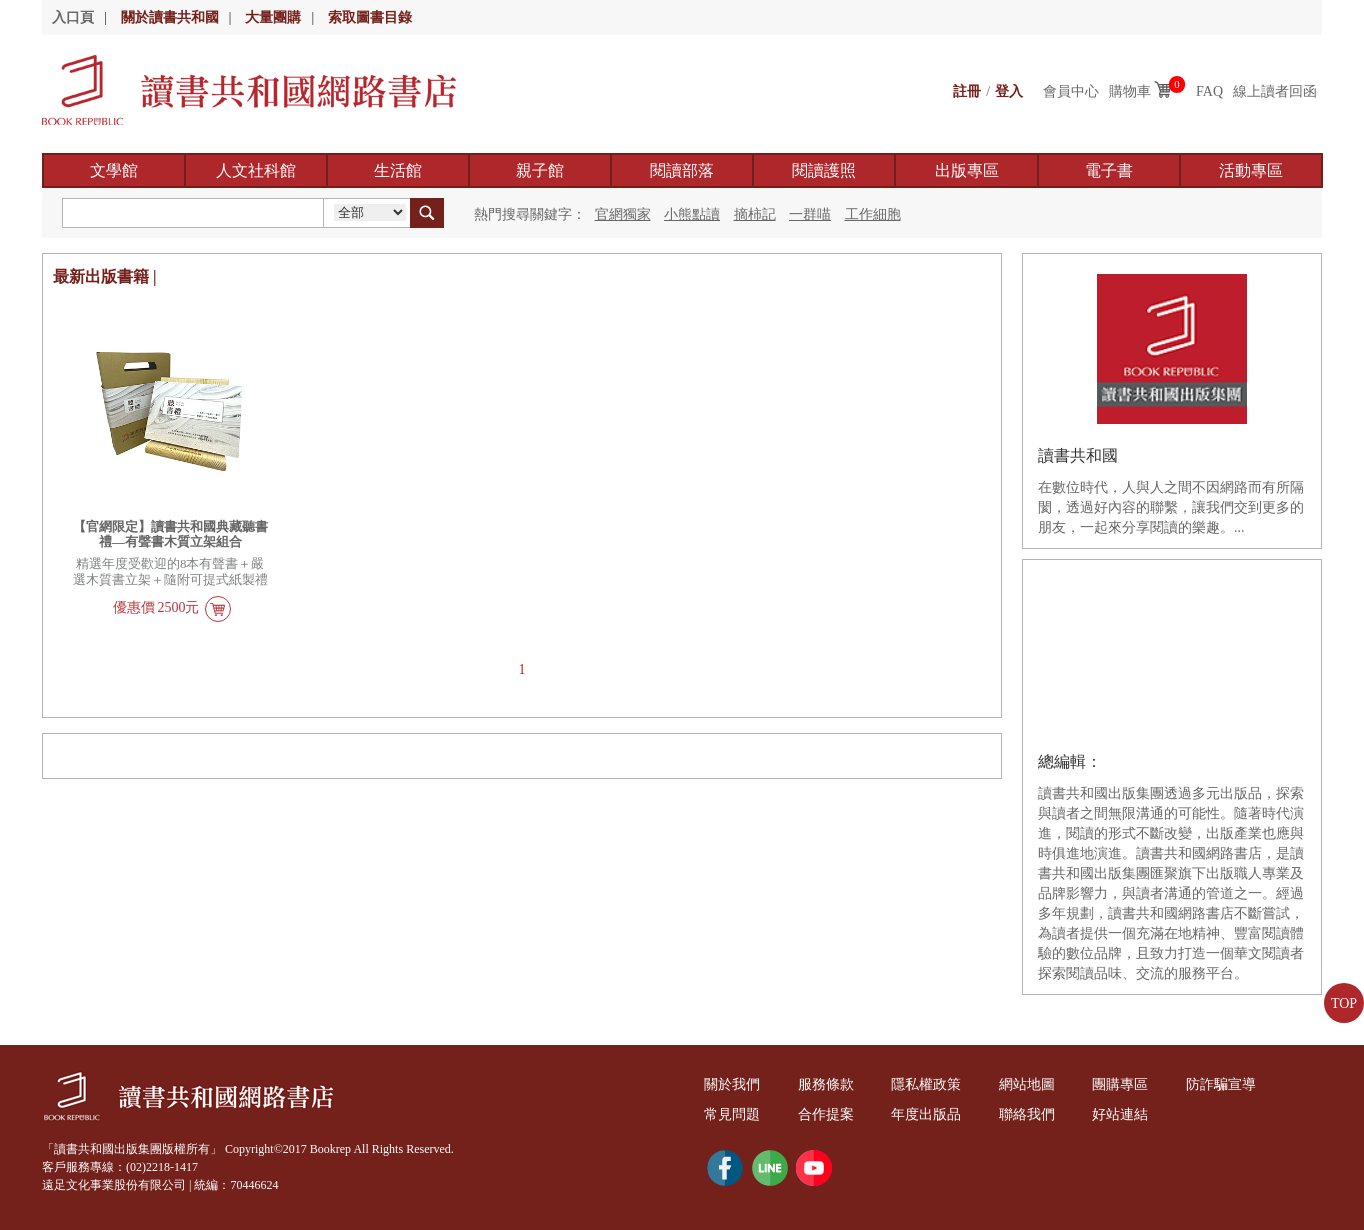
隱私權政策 (926, 1084)
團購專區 (1120, 1084)
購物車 (1130, 91)
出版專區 (967, 170)
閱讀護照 (824, 170)
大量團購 (273, 17)
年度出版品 (926, 1114)
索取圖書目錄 (370, 17)
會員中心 (1071, 91)
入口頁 (73, 17)
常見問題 (732, 1114)
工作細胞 (873, 214)
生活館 (398, 170)
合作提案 (826, 1114)
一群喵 (810, 214)
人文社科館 (256, 170)
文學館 (114, 170)
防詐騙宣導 (1221, 1084)
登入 (1009, 91)
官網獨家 (623, 214)
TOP (1344, 1003)
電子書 (1109, 170)
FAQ (1209, 91)
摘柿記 (755, 214)
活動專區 (1251, 170)
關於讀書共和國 (170, 17)
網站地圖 (1027, 1084)
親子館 (540, 170)
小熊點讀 (692, 214)
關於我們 (732, 1084)
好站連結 (1120, 1114)
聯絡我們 (1027, 1114)
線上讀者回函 (1275, 91)
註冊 (967, 91)
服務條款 (826, 1084)
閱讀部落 (682, 170)
